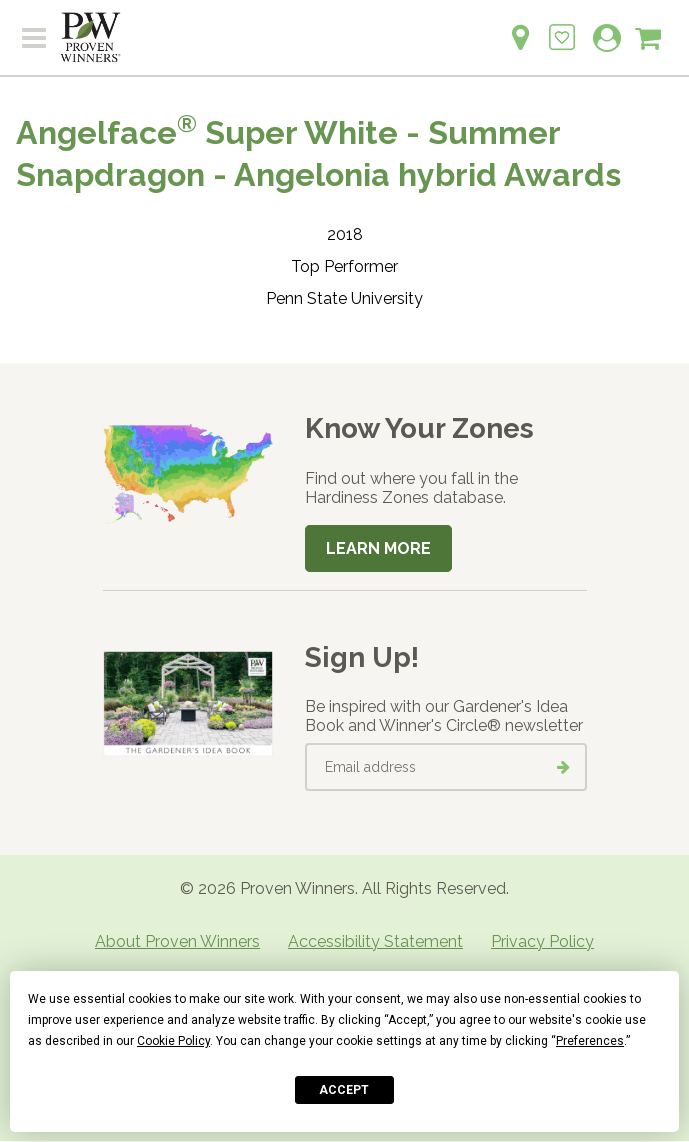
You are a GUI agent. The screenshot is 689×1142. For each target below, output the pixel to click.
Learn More (378, 548)
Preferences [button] (590, 1041)
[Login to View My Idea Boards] (562, 26)
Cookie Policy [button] (173, 1041)
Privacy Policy (542, 941)
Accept (344, 1090)
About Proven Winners (177, 941)
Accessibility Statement (375, 941)
